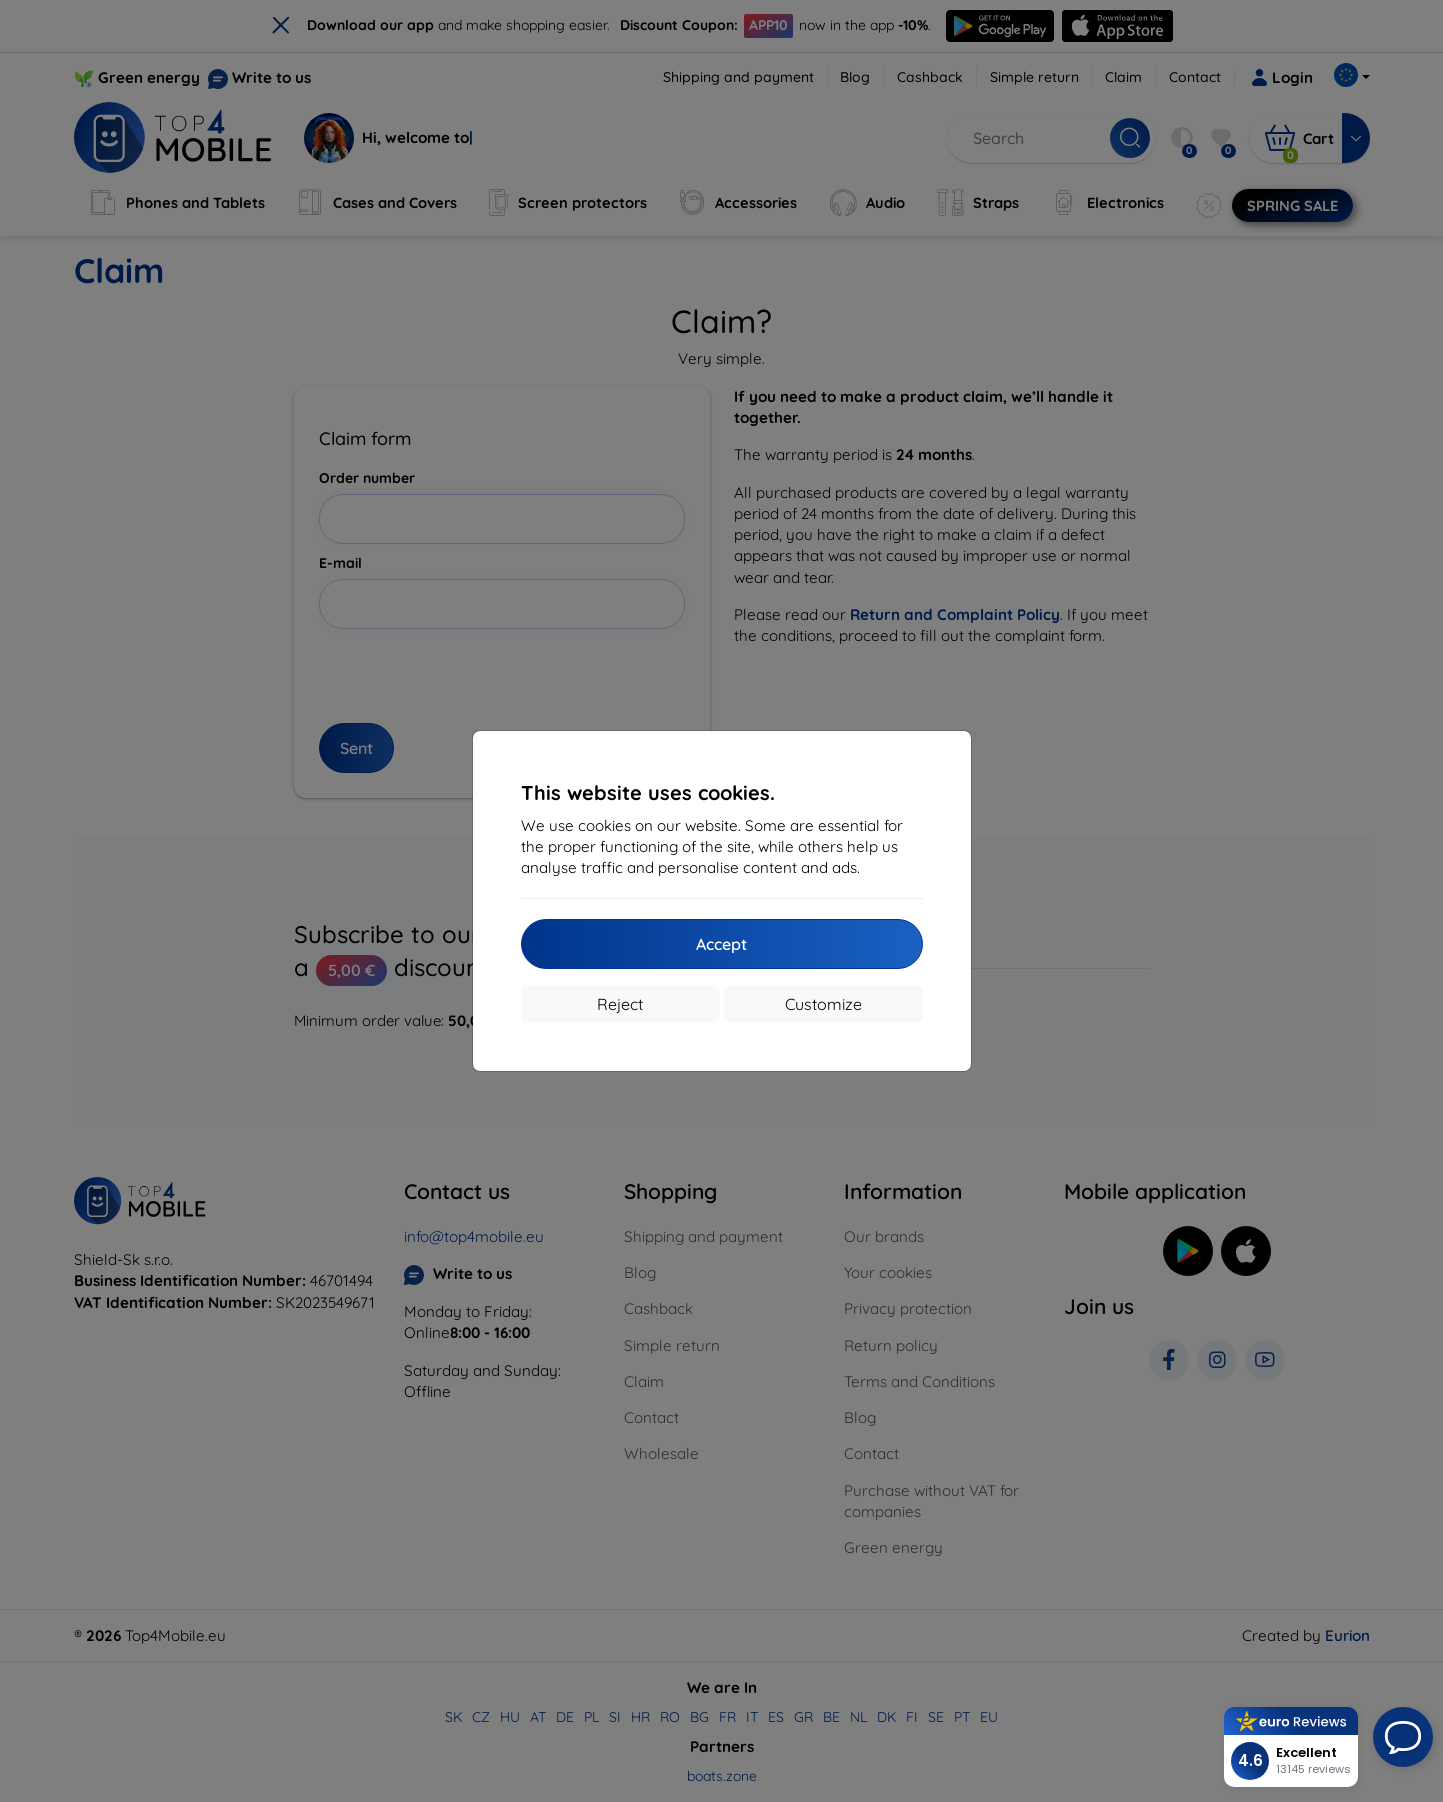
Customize (823, 1004)
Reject (620, 1004)
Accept (721, 944)
